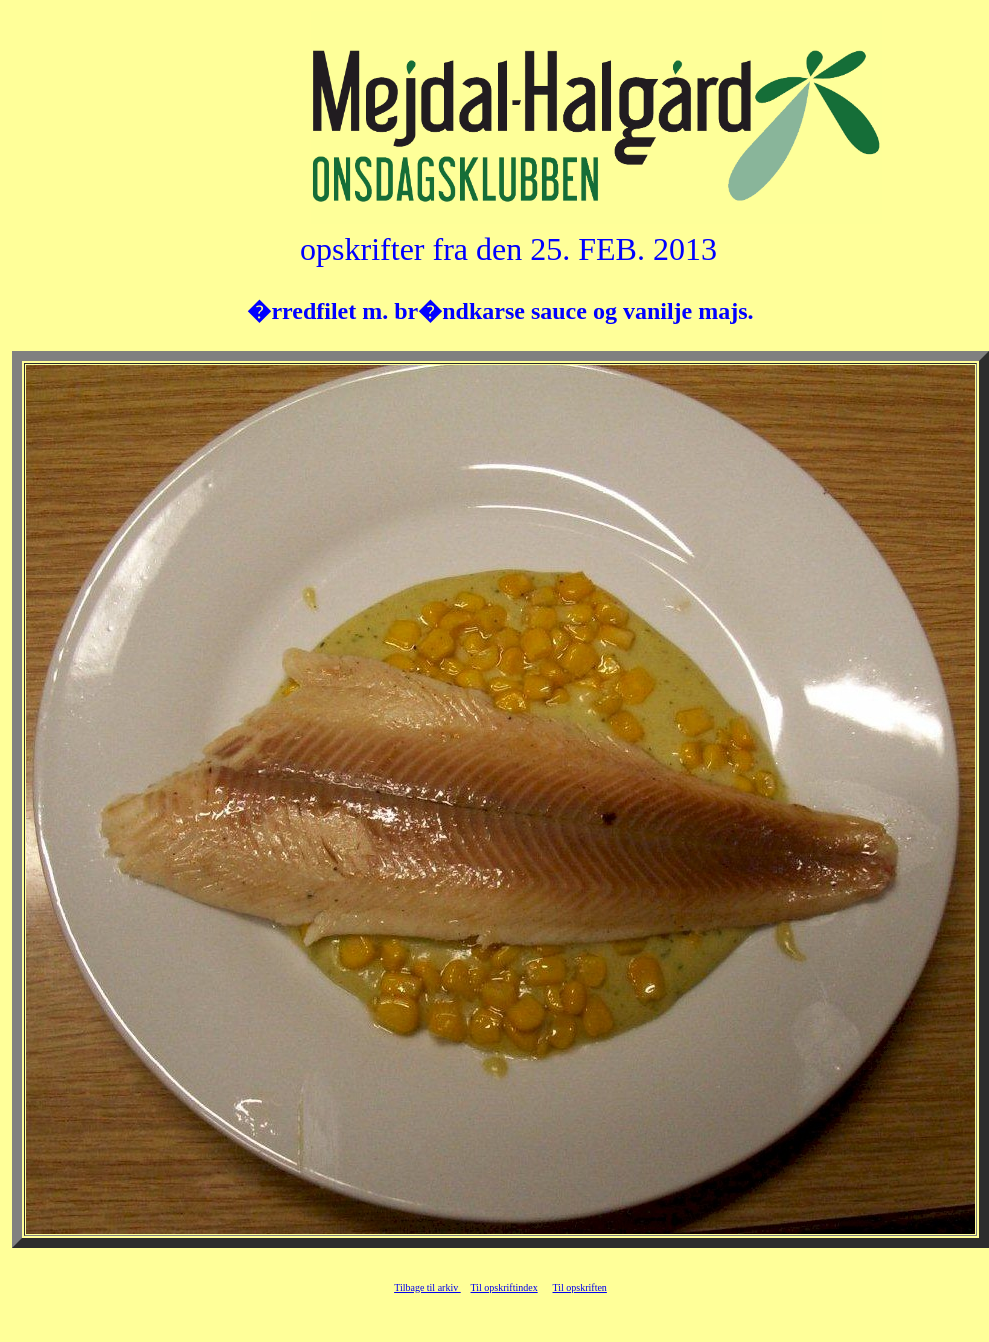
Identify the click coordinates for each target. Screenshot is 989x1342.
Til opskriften (580, 1287)
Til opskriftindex (504, 1287)
